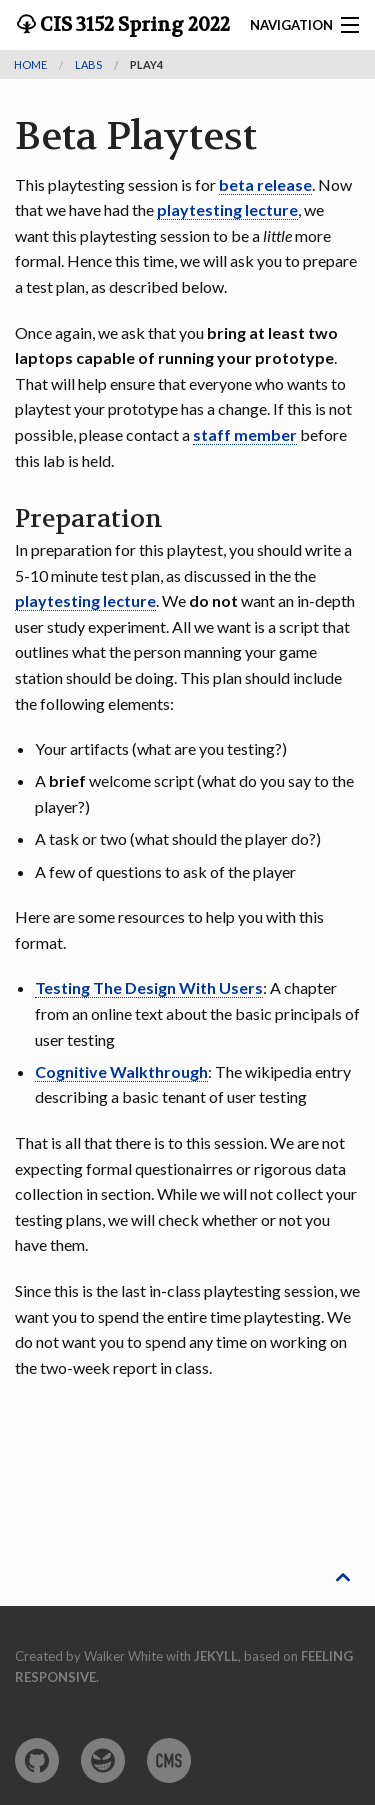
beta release (265, 184)
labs (88, 64)
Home (30, 64)
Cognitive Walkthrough (121, 1071)
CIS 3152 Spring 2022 (133, 25)
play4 (146, 64)
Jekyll (216, 1656)
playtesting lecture (227, 209)
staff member (245, 434)
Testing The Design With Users (149, 987)
